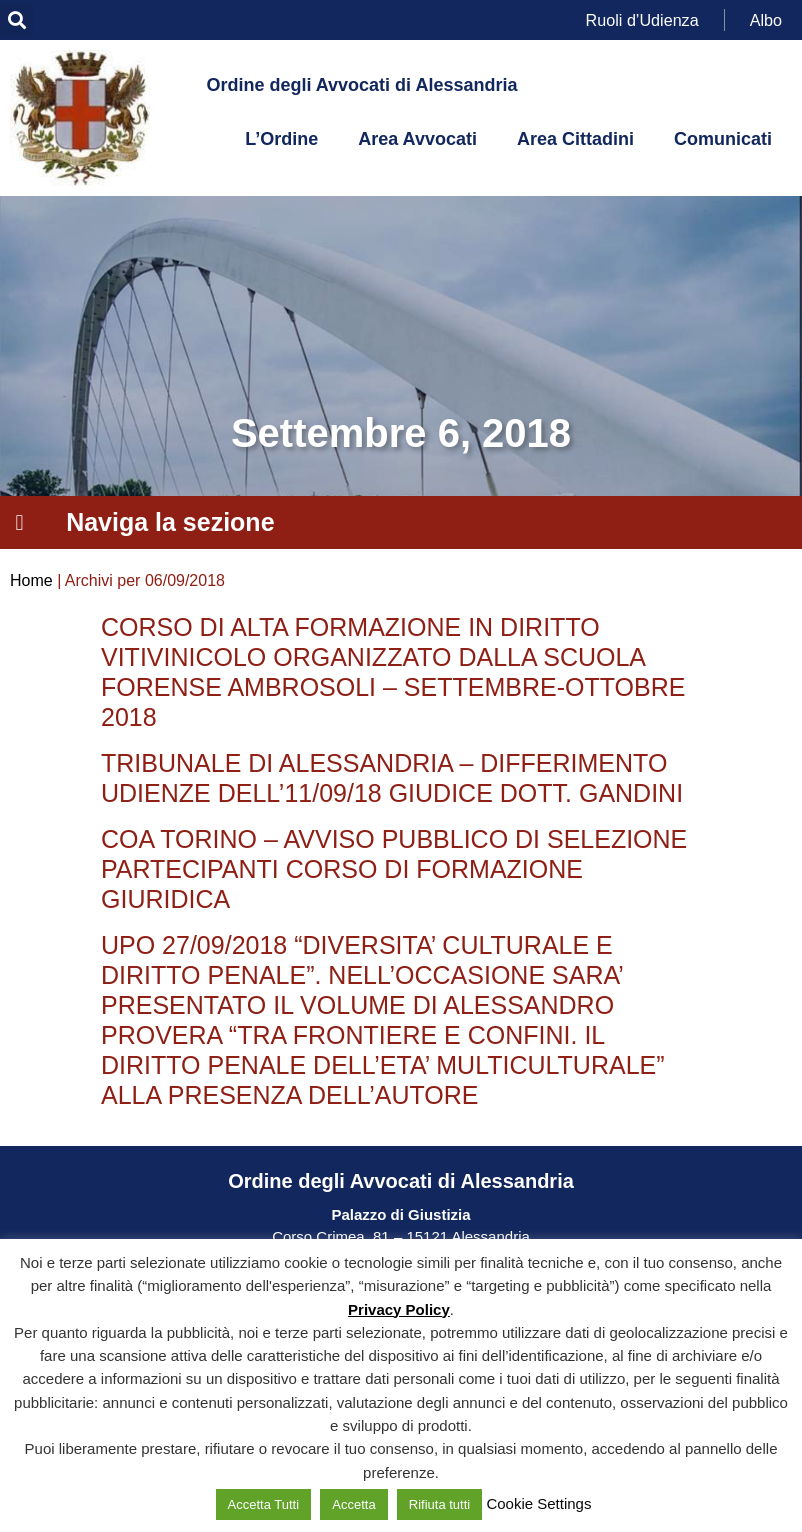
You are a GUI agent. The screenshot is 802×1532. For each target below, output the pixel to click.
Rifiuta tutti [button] (439, 1504)
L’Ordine (281, 139)
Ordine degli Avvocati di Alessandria (361, 85)
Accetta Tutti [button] (264, 1504)
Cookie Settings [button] (538, 1503)
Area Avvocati (417, 139)
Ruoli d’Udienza (643, 19)
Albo (766, 19)
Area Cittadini (575, 139)
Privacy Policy (399, 1309)
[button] (16, 20)
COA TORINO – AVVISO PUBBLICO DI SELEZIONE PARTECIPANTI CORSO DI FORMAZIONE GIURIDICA (394, 869)
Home (31, 580)
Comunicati (723, 139)
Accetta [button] (353, 1504)
